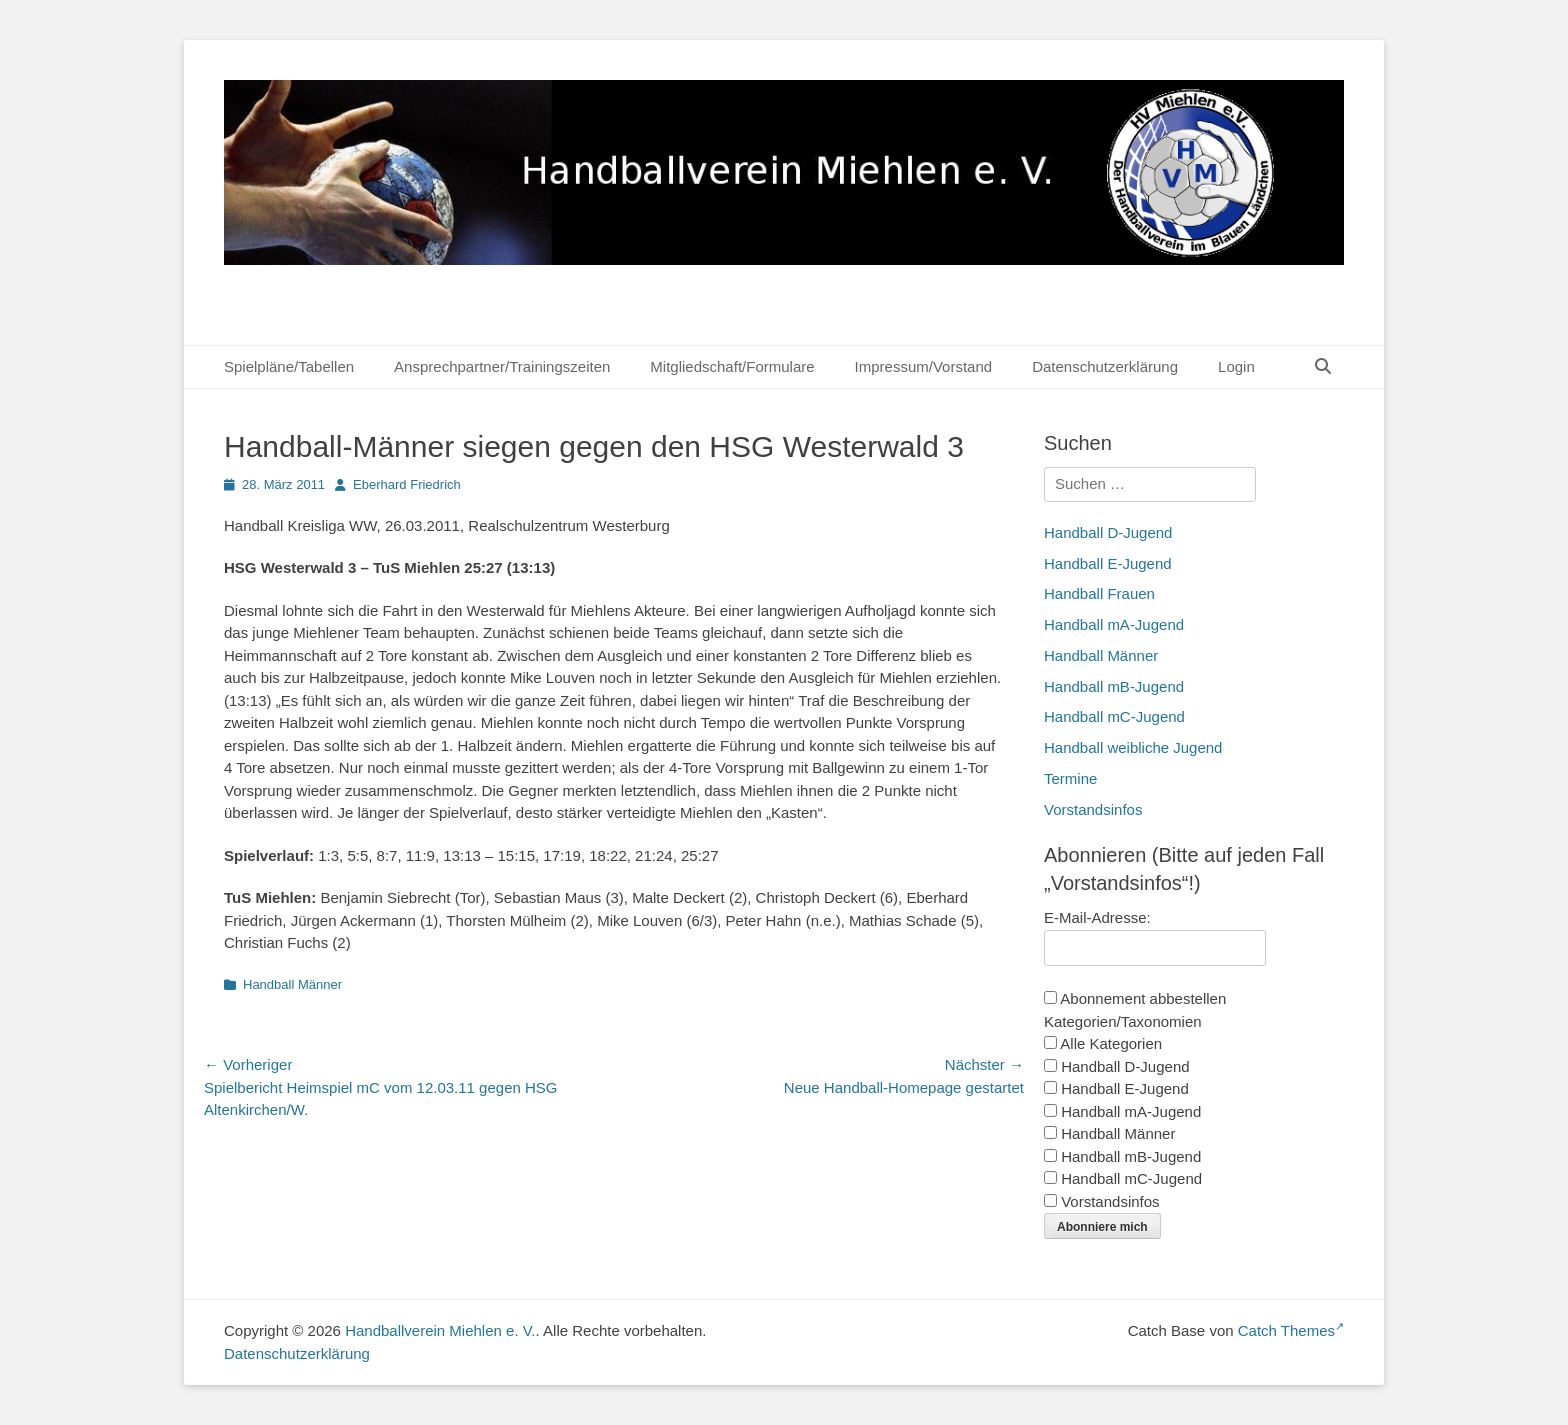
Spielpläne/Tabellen (289, 366)
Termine (1070, 778)
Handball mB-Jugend (1114, 686)
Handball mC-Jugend (1114, 716)
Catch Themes (1291, 1330)
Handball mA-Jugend (1114, 624)
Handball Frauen (1099, 593)
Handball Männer (292, 984)
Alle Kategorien (1103, 1043)
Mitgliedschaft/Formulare (732, 366)
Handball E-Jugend (1108, 563)
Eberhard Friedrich (407, 484)
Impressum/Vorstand (924, 366)
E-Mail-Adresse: (1097, 917)
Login (1236, 366)
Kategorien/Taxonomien (1123, 1021)
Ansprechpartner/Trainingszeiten (502, 366)
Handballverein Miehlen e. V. (440, 1330)
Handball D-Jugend (1108, 532)
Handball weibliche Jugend (1133, 747)
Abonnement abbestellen (1135, 998)
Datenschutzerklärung (1105, 366)
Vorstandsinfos (1093, 809)
